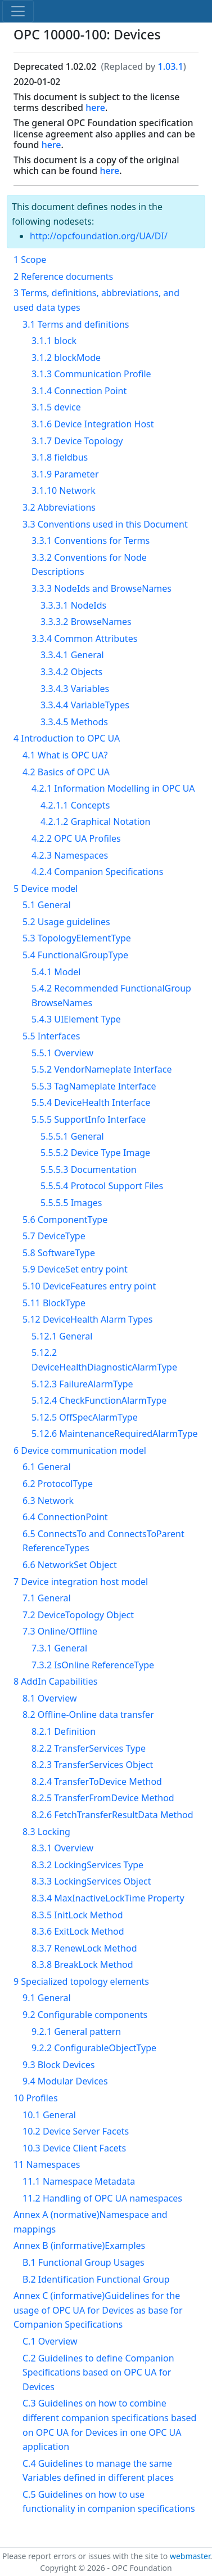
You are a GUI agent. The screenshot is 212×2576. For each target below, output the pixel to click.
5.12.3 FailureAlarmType (82, 1384)
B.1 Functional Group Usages (83, 2262)
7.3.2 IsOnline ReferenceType (92, 1665)
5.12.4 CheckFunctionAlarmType (98, 1400)
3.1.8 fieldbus (59, 457)
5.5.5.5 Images (71, 1203)
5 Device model (45, 888)
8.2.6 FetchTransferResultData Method (112, 1815)
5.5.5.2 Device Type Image (95, 1152)
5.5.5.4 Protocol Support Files (101, 1186)
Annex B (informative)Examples (79, 2245)
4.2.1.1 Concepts (75, 805)
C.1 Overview (50, 2341)
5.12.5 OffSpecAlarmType (84, 1417)
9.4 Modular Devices (65, 2081)
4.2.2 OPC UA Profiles (76, 838)
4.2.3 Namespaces (69, 855)
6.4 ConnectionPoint (65, 1517)
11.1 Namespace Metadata (78, 2181)
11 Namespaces (46, 2164)
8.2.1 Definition (63, 1731)
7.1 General (46, 1598)
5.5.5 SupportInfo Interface (88, 1119)
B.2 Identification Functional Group (96, 2279)
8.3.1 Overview (62, 1848)
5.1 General (46, 905)
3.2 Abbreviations (59, 507)
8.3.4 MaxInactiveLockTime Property (107, 1898)
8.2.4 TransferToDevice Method (96, 1781)
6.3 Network (48, 1500)
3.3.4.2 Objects (71, 672)
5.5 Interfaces (51, 1036)
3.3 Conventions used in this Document (105, 524)
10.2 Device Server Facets (75, 2131)
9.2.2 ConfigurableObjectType (93, 2048)
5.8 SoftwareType (58, 1253)
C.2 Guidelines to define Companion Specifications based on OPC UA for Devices (98, 2372)
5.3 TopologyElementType (76, 938)
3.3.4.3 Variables (74, 688)
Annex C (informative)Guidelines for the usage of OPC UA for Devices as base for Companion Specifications (98, 2310)
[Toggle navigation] (18, 11)
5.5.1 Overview (62, 1053)
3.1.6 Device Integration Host (92, 424)
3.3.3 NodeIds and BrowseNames (101, 588)
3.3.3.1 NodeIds (73, 605)
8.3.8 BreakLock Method (82, 1964)
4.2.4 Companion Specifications (97, 871)
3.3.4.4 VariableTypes (84, 705)
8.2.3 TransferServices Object (92, 1764)
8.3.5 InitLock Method (77, 1915)
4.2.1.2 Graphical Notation (95, 821)
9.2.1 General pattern (76, 2031)
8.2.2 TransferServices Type (88, 1748)
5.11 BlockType (53, 1303)
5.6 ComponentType (64, 1219)
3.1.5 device (56, 407)
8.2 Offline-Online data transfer (88, 1714)
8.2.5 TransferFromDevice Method (102, 1798)
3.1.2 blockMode (66, 357)
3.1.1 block (53, 340)
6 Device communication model (79, 1450)
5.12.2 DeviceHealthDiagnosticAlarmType (104, 1359)
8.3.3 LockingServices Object (91, 1881)
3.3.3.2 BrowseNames (86, 621)
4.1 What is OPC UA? (65, 755)
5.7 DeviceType (53, 1236)
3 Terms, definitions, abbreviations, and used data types (96, 300)
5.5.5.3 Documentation (88, 1169)
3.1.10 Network (63, 490)
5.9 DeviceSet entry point (75, 1269)
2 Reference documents (63, 276)
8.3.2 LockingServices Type (87, 1865)
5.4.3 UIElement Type (76, 1019)
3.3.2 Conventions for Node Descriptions (89, 564)
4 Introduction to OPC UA (66, 738)
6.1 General (46, 1467)
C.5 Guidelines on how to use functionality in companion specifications (108, 2501)
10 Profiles (35, 2098)
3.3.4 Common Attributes (84, 638)
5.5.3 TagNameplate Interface (93, 1086)
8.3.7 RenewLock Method (84, 1948)
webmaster (190, 2556)
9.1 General (46, 1998)
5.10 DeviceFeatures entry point (89, 1286)
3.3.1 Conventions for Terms (90, 540)
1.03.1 (170, 66)
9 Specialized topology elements (81, 1981)
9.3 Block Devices (58, 2065)
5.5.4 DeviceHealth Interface (90, 1102)
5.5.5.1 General (72, 1136)
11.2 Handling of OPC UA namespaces (102, 2198)
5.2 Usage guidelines (66, 922)
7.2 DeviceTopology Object (78, 1615)
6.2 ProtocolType (57, 1483)
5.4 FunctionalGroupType (75, 955)
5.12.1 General (61, 1336)
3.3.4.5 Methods (74, 722)
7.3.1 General (59, 1648)
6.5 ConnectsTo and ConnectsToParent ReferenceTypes (103, 1541)
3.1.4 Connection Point (79, 391)
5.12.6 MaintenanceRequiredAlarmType (114, 1433)
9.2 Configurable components (84, 2014)
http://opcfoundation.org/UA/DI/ (99, 236)
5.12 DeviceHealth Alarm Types (87, 1319)
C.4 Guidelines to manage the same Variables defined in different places (98, 2470)
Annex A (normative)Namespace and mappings (90, 2221)
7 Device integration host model (80, 1581)
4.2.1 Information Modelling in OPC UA (113, 788)
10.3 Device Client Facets (74, 2148)
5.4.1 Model (55, 972)
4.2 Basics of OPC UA (66, 772)
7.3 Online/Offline (59, 1631)
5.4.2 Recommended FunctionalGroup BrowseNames (111, 995)
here (95, 107)
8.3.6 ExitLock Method (77, 1931)
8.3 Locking (46, 1831)
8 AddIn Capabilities (55, 1681)
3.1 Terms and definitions (75, 324)
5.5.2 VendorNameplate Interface (101, 1069)
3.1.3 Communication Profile (91, 374)
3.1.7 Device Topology (77, 441)
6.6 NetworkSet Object (69, 1565)
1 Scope (29, 259)
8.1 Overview (49, 1698)
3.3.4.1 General (72, 655)
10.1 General (49, 2115)
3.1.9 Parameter (65, 474)
